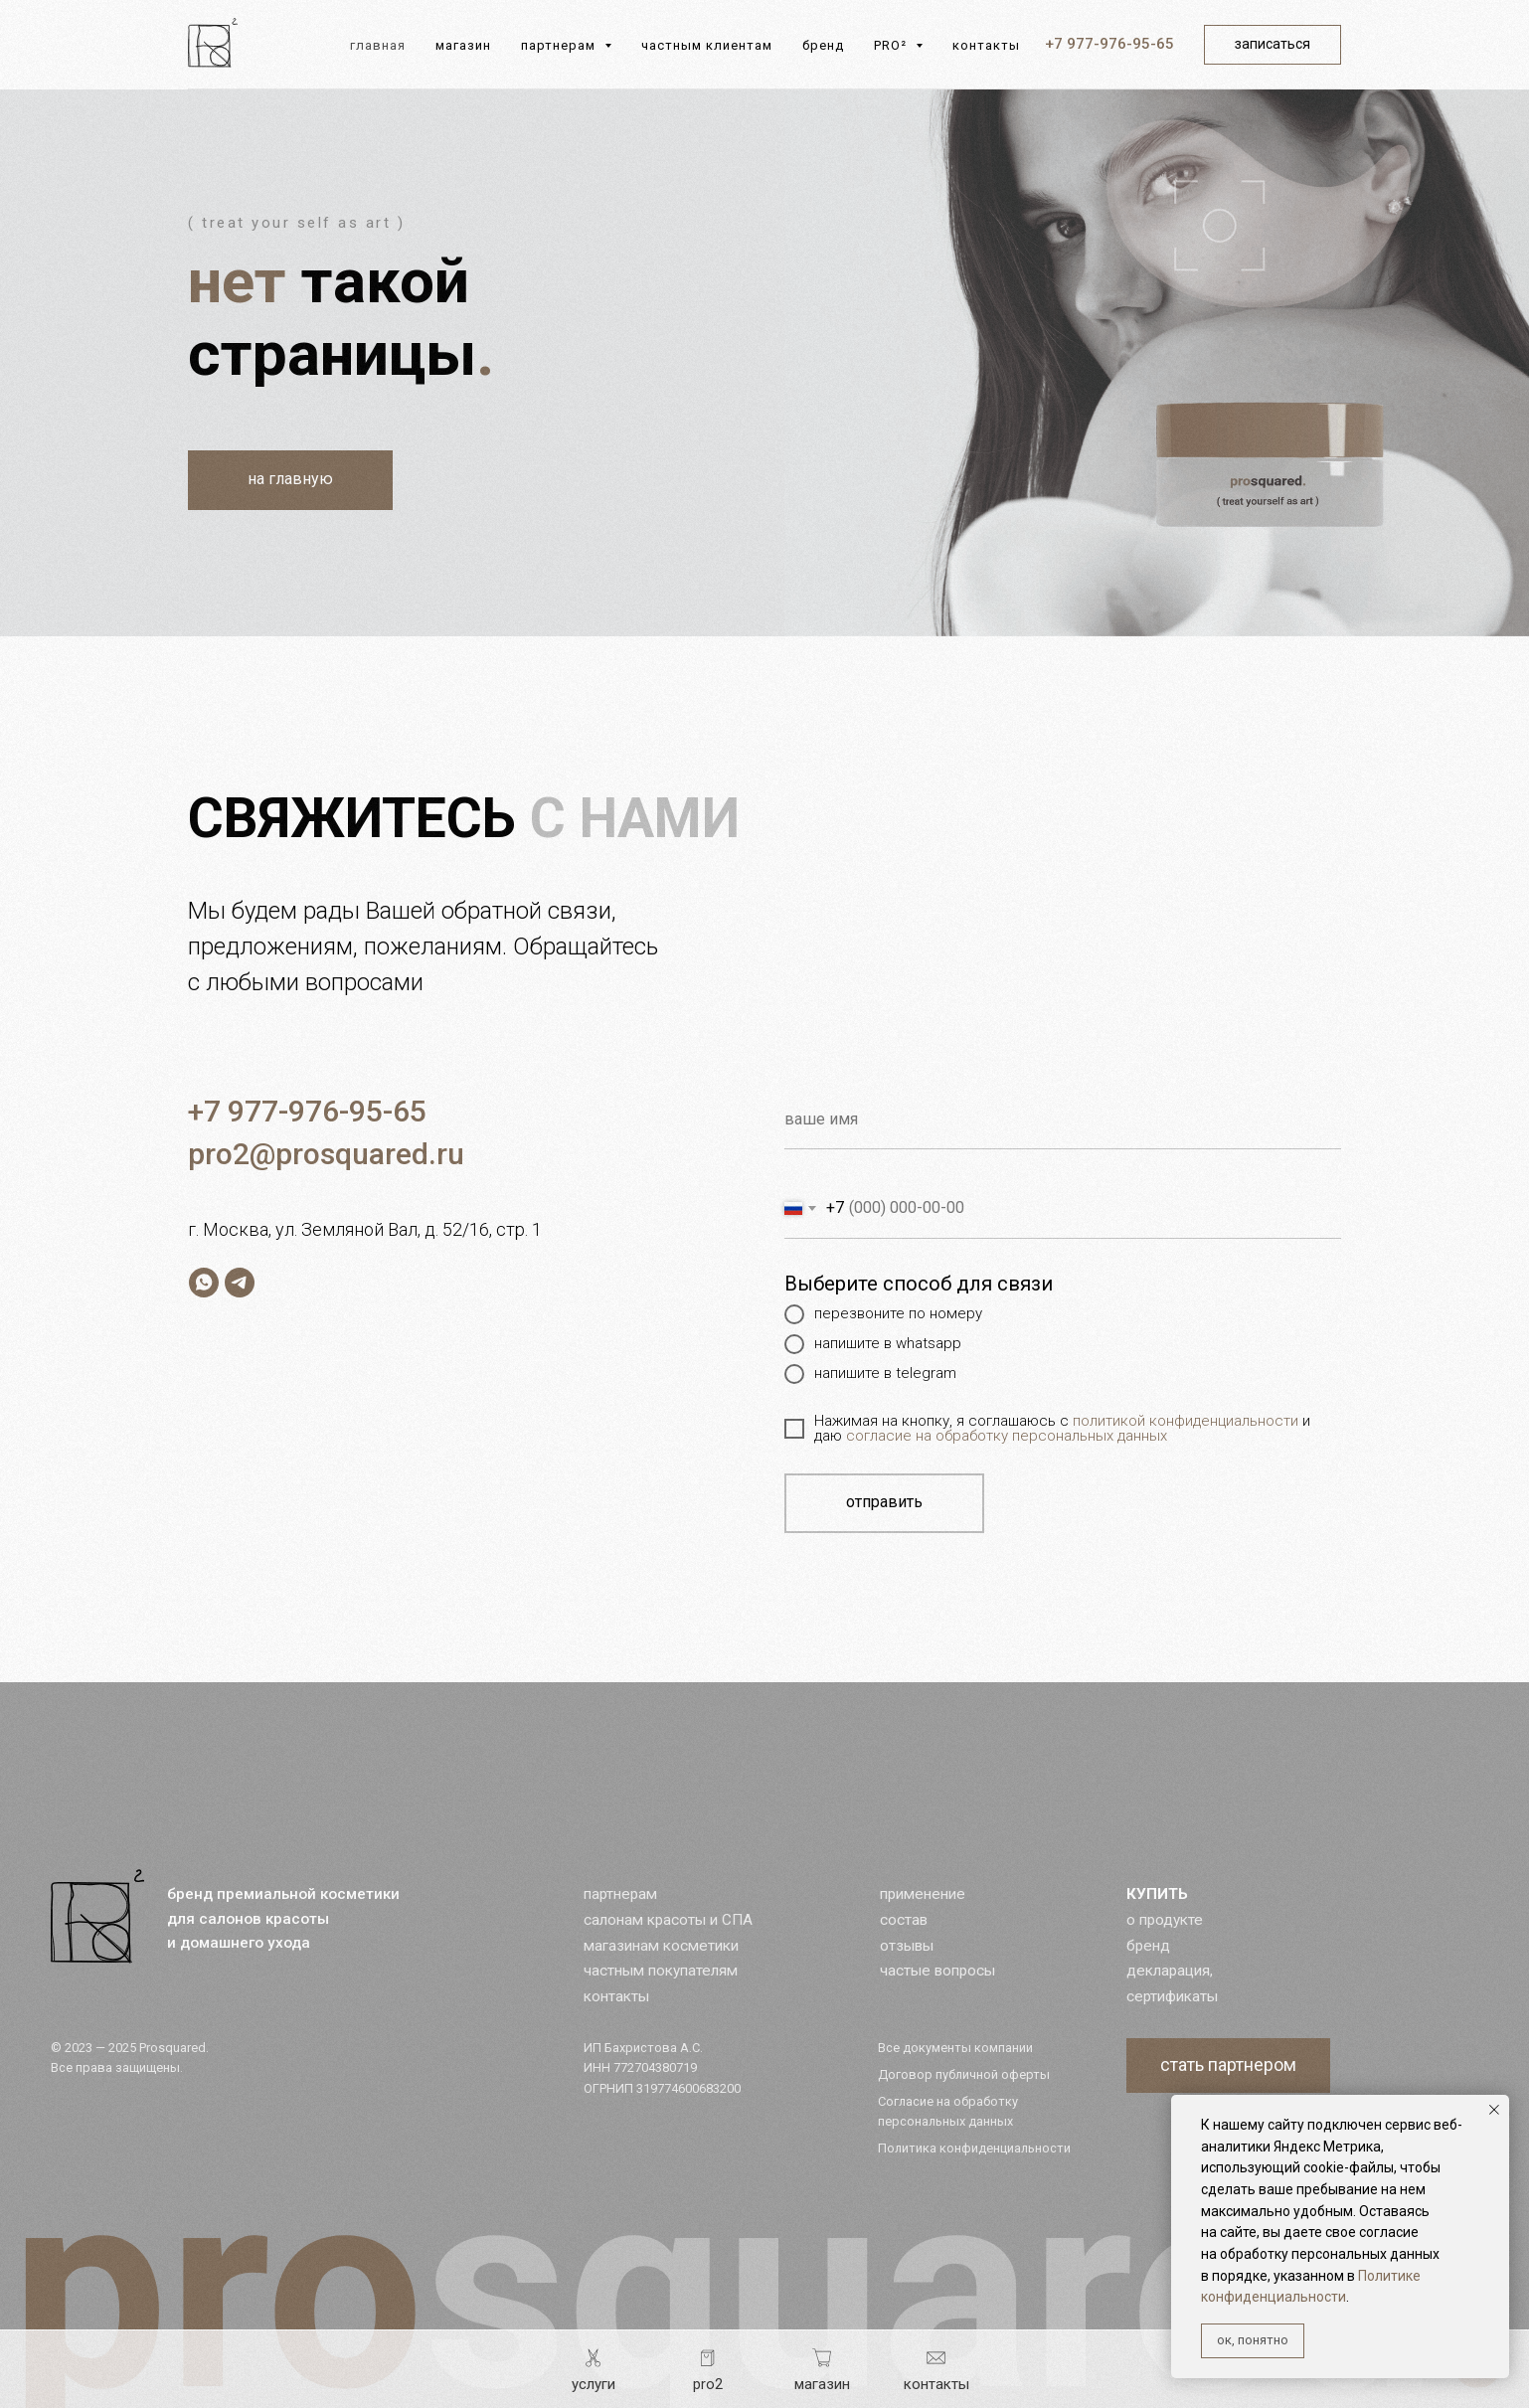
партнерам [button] (560, 45)
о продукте (1164, 1920)
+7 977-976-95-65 (1109, 44)
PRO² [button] (892, 45)
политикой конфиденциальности (1185, 1421)
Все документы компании (955, 2047)
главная (378, 45)
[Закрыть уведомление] (1494, 2110)
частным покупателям (661, 1970)
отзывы (907, 1946)
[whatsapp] (204, 1282)
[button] (1228, 2065)
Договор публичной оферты (964, 2074)
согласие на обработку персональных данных (1006, 1436)
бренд (823, 45)
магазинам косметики (661, 1946)
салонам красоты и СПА (668, 1920)
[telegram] (240, 1282)
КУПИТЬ (1157, 1894)
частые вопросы (937, 1970)
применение (922, 1894)
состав (904, 1920)
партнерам (620, 1894)
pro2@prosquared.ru (326, 1153)
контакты (986, 45)
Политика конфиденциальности (974, 2148)
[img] (97, 1916)
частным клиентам (706, 45)
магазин (463, 45)
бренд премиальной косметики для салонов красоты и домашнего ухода (283, 1918)
